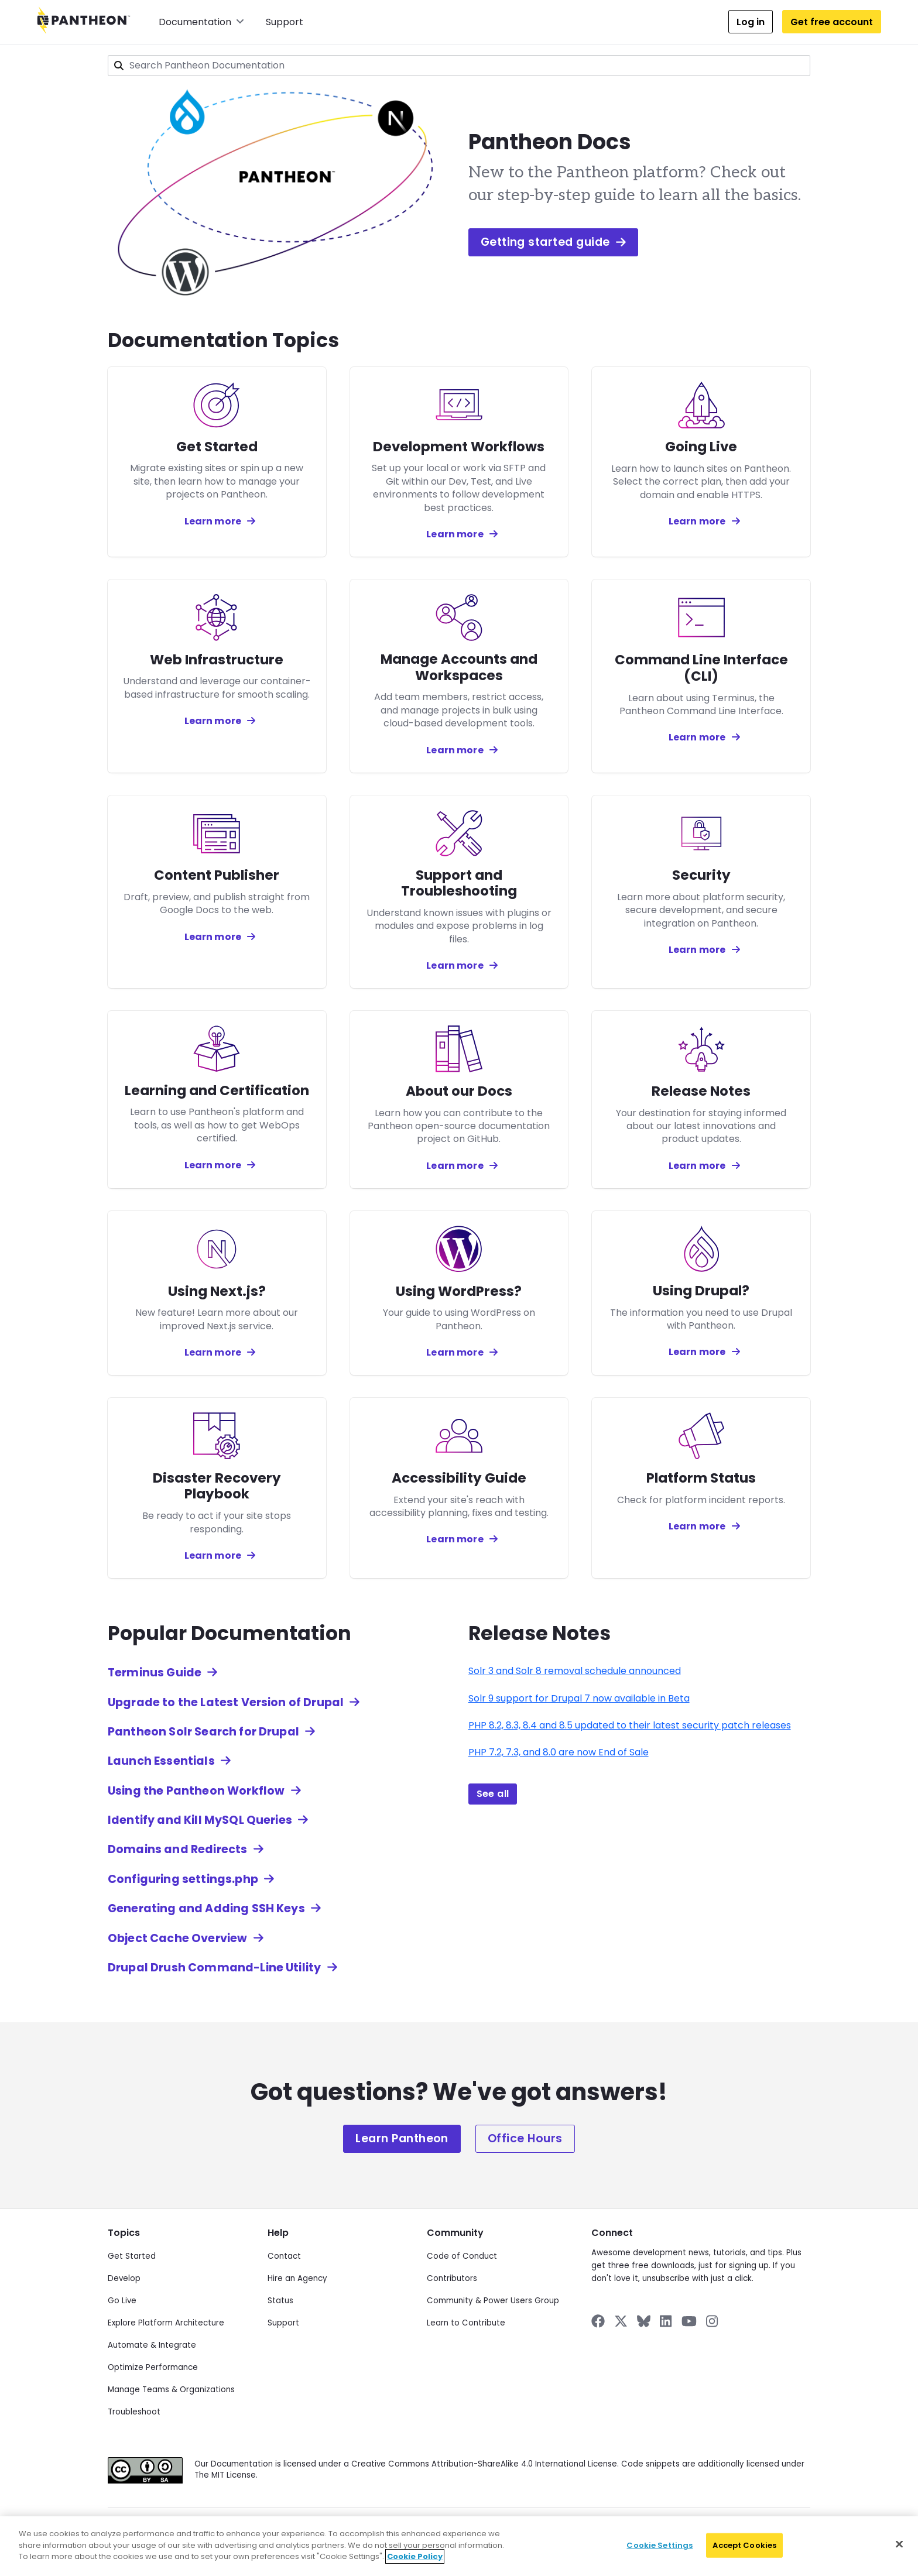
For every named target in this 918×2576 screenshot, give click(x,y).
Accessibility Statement (611, 2529)
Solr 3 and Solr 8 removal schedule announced (574, 1671)
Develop (124, 2278)
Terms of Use (448, 2529)
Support (284, 22)
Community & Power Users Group (493, 2300)
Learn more (213, 521)
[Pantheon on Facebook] (598, 2321)
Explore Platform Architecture (166, 2322)
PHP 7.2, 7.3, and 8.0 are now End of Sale (558, 1752)
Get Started (132, 2256)
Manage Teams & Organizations (171, 2389)
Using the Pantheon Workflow (196, 1791)
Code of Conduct (462, 2256)
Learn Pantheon (401, 2138)
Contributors (452, 2278)
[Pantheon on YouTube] (689, 2321)
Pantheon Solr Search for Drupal (203, 1732)
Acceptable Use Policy (521, 2529)
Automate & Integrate (152, 2345)
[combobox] (459, 65)
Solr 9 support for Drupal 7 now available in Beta (579, 1698)
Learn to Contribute (466, 2322)
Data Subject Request (318, 2529)
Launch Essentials (161, 1761)
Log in (751, 22)
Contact (284, 2256)
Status (280, 2300)
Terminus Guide (154, 1672)
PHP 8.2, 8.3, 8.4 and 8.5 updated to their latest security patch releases (629, 1725)
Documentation (201, 22)
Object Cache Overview (177, 1938)
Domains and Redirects (177, 1849)
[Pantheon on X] (620, 2321)
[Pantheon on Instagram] (712, 2321)
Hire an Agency (297, 2278)
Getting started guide (553, 242)
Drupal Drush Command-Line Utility (214, 1967)
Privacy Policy (246, 2529)
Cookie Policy (390, 2529)
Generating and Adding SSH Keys (206, 1908)
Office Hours (525, 2138)
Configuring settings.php (183, 1879)
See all (493, 1793)
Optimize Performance (153, 2367)
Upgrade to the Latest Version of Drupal (226, 1702)
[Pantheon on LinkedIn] (666, 2321)
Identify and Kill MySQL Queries (200, 1820)
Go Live (122, 2300)
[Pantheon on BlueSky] (643, 2321)
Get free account (831, 22)
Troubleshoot (134, 2411)
